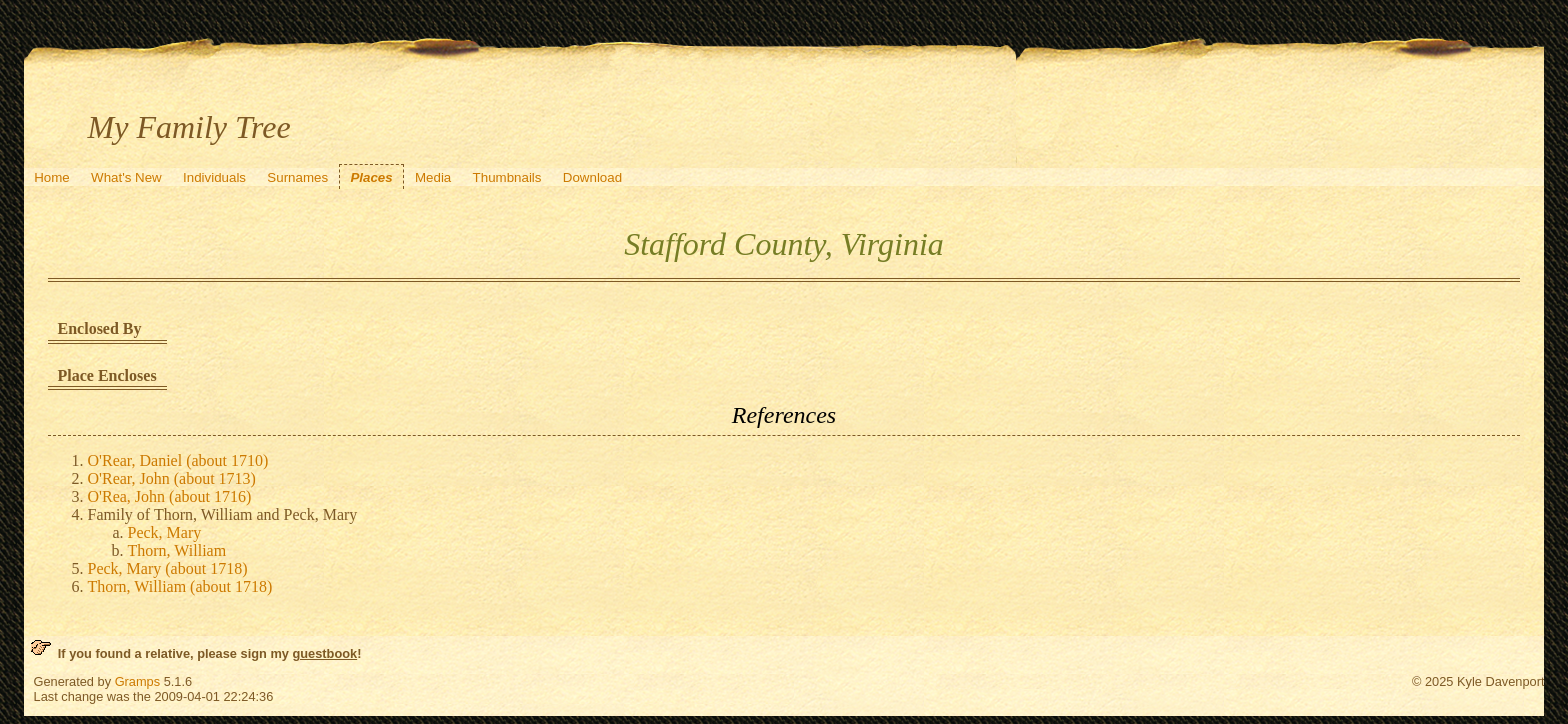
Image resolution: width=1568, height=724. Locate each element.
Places (371, 177)
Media (433, 177)
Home (52, 177)
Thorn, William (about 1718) (180, 586)
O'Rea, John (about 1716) (170, 496)
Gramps (138, 681)
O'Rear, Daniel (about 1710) (178, 460)
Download (592, 177)
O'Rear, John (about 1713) (172, 478)
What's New (126, 177)
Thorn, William (177, 550)
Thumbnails (507, 177)
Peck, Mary (165, 532)
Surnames (297, 177)
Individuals (214, 177)
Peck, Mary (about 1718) (168, 568)
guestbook (324, 653)
